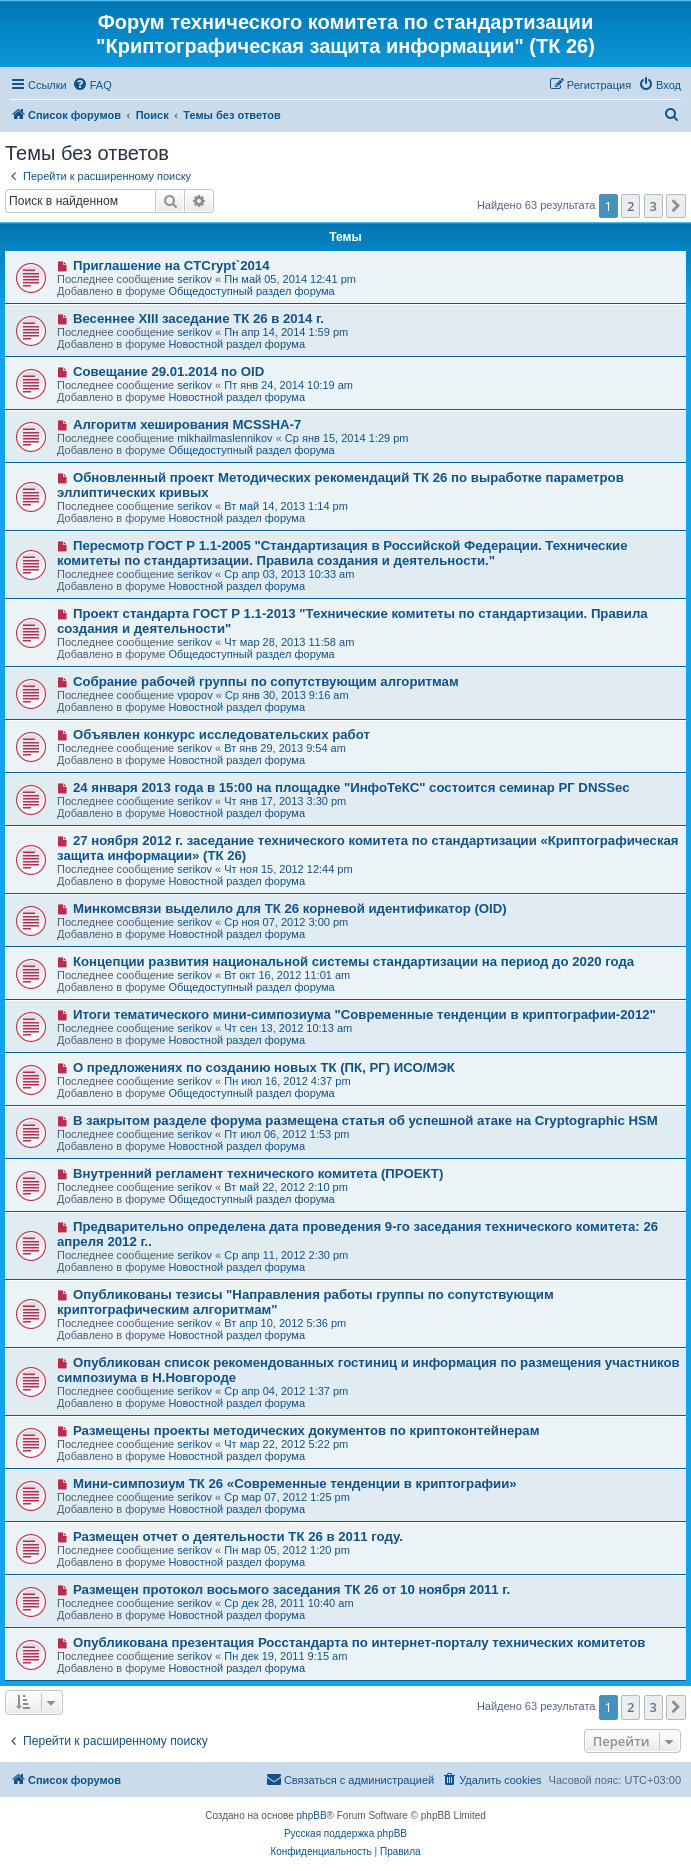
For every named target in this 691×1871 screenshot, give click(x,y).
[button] (676, 206)
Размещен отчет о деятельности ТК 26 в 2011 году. (238, 1536)
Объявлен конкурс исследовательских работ (221, 734)
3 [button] (653, 206)
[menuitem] (92, 85)
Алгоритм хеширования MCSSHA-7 (187, 424)
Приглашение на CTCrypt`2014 (171, 265)
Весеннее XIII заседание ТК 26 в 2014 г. (198, 318)
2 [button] (630, 206)
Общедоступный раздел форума (251, 291)
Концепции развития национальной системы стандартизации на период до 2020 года (353, 961)
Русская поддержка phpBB (345, 1833)
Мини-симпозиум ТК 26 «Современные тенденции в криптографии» (295, 1483)
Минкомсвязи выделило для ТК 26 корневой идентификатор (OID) (290, 908)
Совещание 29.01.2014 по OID (168, 371)
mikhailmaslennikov (224, 438)
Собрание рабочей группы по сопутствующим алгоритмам (266, 681)
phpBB (312, 1815)
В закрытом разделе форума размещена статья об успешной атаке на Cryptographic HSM (365, 1120)
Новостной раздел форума (236, 344)
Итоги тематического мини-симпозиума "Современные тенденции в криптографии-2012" (364, 1014)
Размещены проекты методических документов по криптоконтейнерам (306, 1430)
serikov (194, 279)
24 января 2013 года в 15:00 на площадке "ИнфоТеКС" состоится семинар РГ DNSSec (351, 787)
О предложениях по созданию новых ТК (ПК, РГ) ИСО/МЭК (264, 1067)
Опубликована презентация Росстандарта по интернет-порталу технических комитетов (359, 1642)
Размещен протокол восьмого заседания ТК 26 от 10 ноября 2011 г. (291, 1589)
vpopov (194, 695)
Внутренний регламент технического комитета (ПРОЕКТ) (258, 1173)
